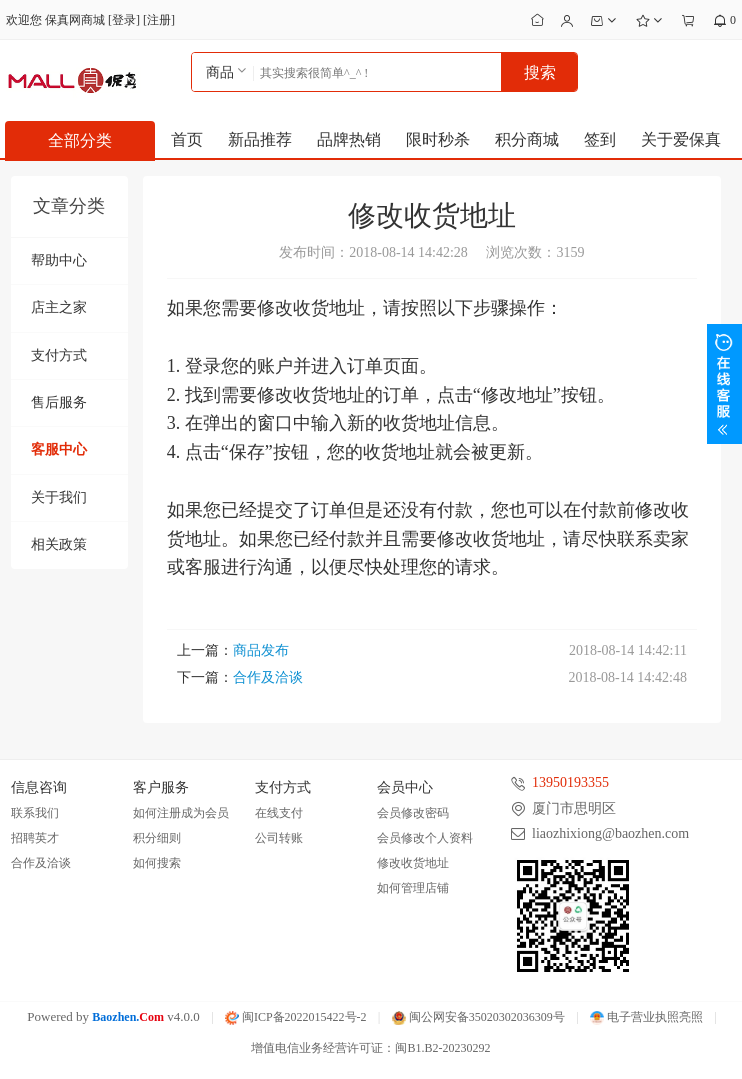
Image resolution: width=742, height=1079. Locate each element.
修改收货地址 (413, 863)
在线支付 (279, 813)
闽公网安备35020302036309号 (478, 1017)
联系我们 (35, 813)
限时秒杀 (438, 139)
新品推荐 (260, 139)
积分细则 (157, 838)
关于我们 (59, 497)
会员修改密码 (413, 813)
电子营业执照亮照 (646, 1017)
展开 (724, 384)
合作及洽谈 (268, 677)
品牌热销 (349, 139)
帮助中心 (59, 260)
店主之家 (59, 307)
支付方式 (59, 355)
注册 (159, 20)
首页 (187, 139)
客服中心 (59, 449)
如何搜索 (157, 863)
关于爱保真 (681, 139)
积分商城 (527, 139)
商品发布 (261, 650)
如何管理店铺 (413, 888)
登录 (124, 20)
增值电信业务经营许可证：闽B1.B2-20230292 (370, 1048)
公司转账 (279, 838)
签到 (600, 139)
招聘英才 (35, 838)
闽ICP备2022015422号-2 (296, 1017)
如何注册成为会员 (181, 813)
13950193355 (570, 782)
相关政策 (59, 544)
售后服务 (59, 402)
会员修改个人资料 (425, 838)
